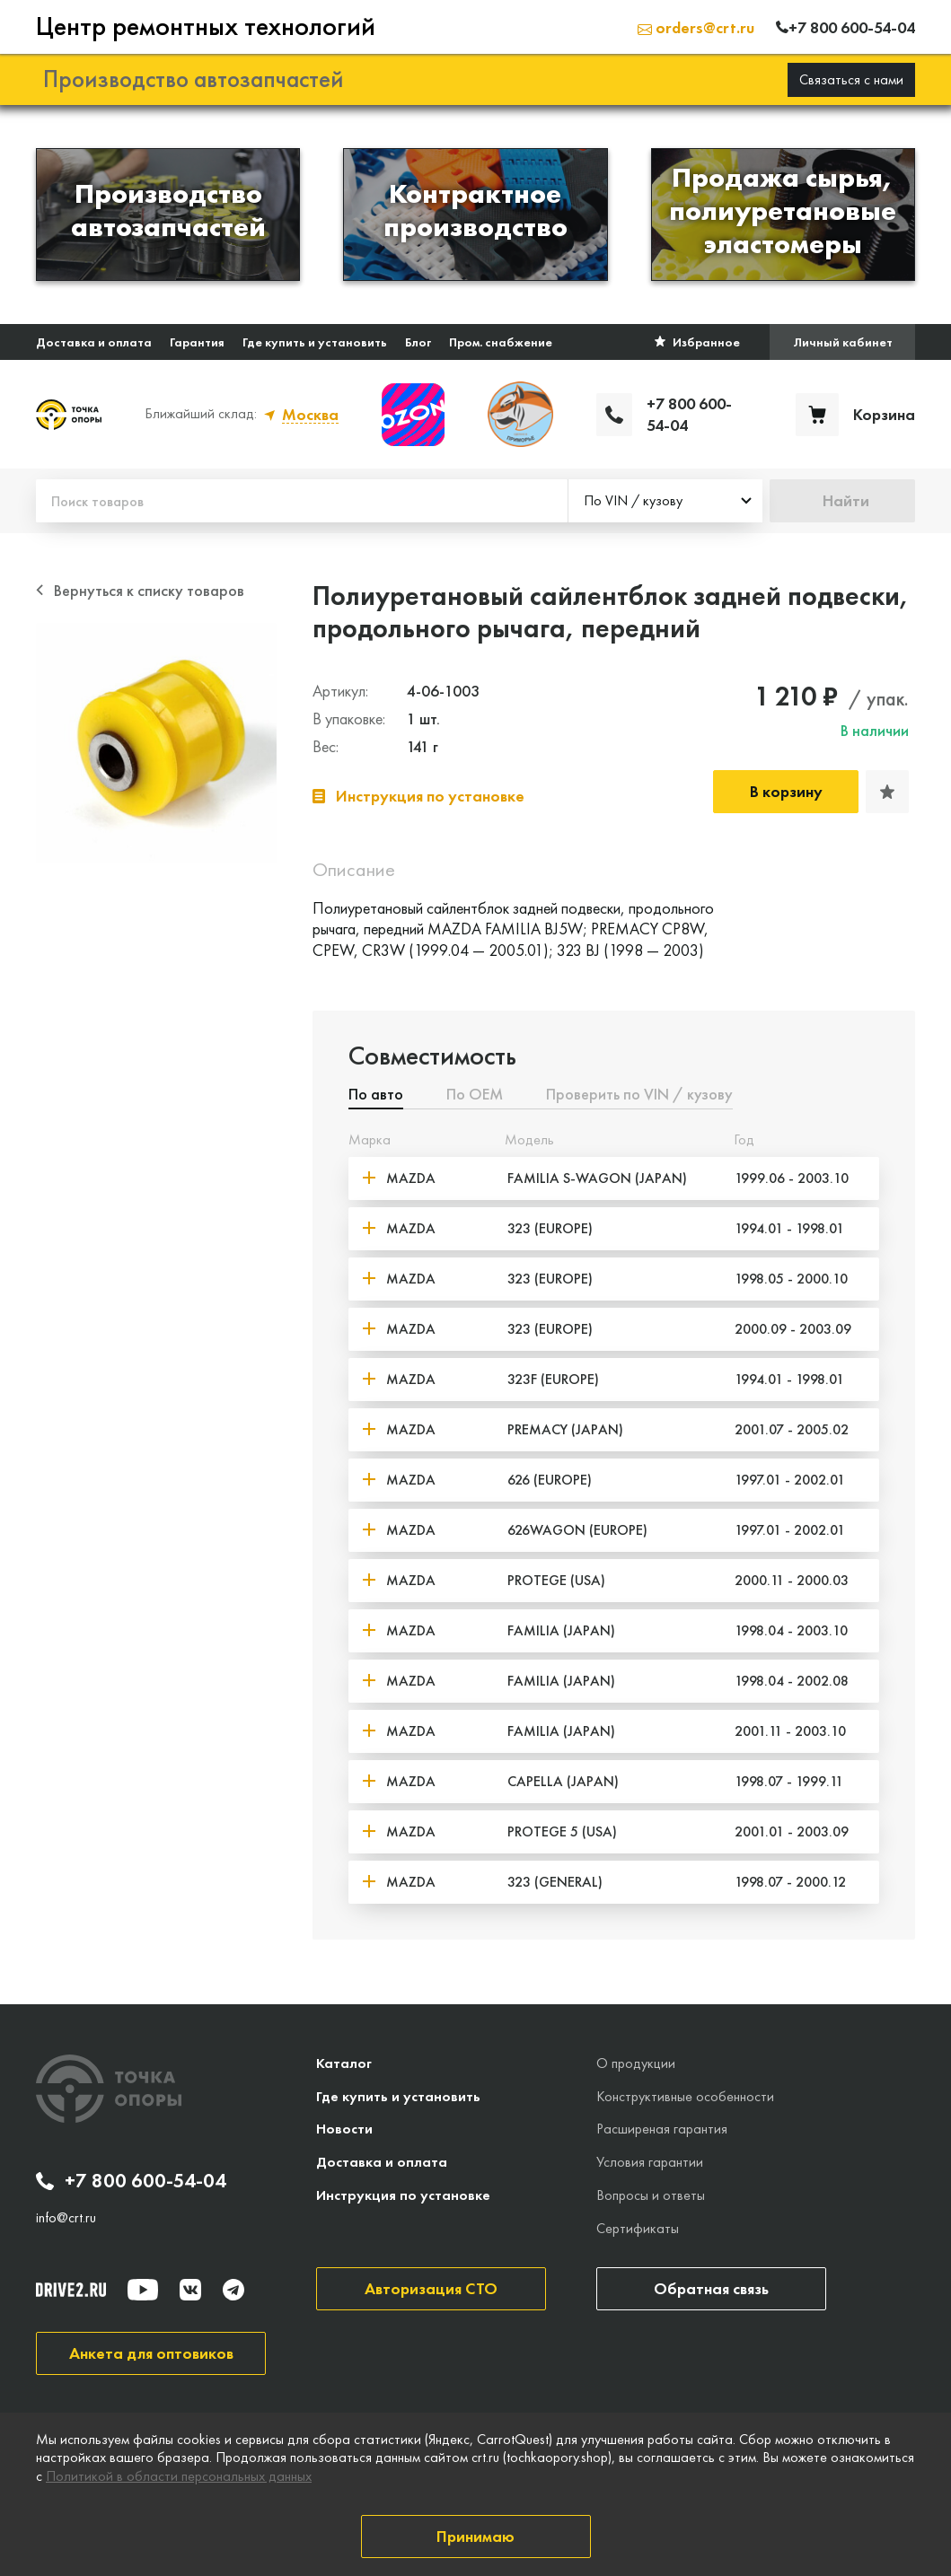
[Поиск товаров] (302, 499)
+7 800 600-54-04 (131, 2179)
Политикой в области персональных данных (179, 2475)
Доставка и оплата (94, 339)
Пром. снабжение (500, 339)
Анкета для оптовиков (151, 2350)
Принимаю (475, 2536)
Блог (418, 339)
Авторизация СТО (431, 2285)
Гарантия (197, 339)
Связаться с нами (851, 76)
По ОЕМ (474, 1092)
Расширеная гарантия (661, 2126)
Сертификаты (637, 2225)
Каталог (344, 2060)
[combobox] (665, 499)
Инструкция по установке (403, 2193)
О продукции (635, 2060)
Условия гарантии (649, 2160)
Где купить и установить (314, 339)
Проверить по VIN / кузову (639, 1092)
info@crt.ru (66, 2215)
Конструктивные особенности (685, 2093)
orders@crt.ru (696, 25)
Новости (344, 2126)
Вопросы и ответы (650, 2193)
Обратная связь (711, 2285)
